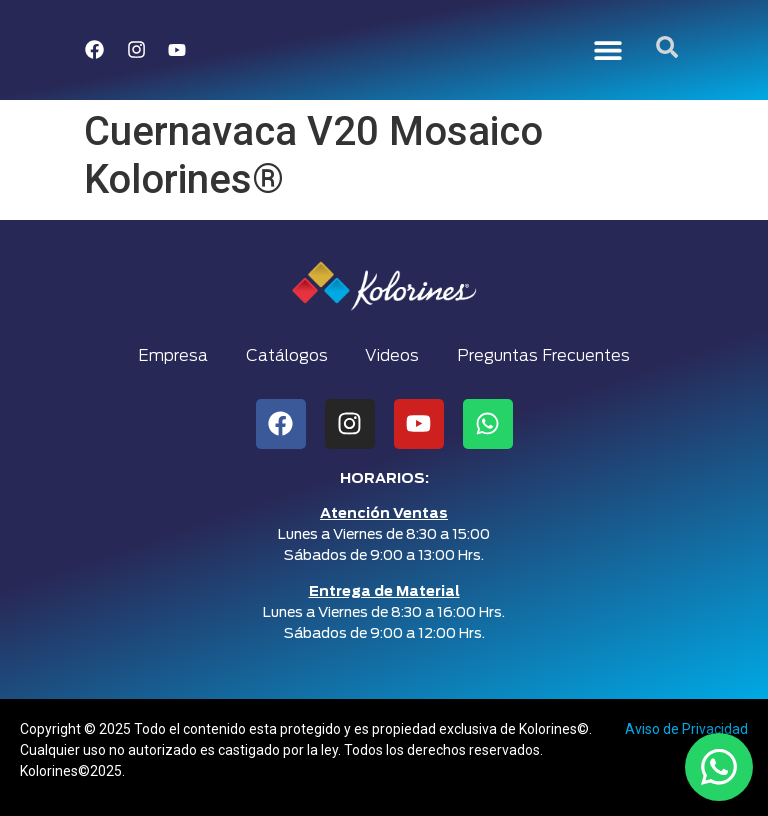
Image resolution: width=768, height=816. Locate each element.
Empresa (170, 356)
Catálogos (286, 356)
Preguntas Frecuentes (547, 356)
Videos (394, 356)
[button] (608, 50)
